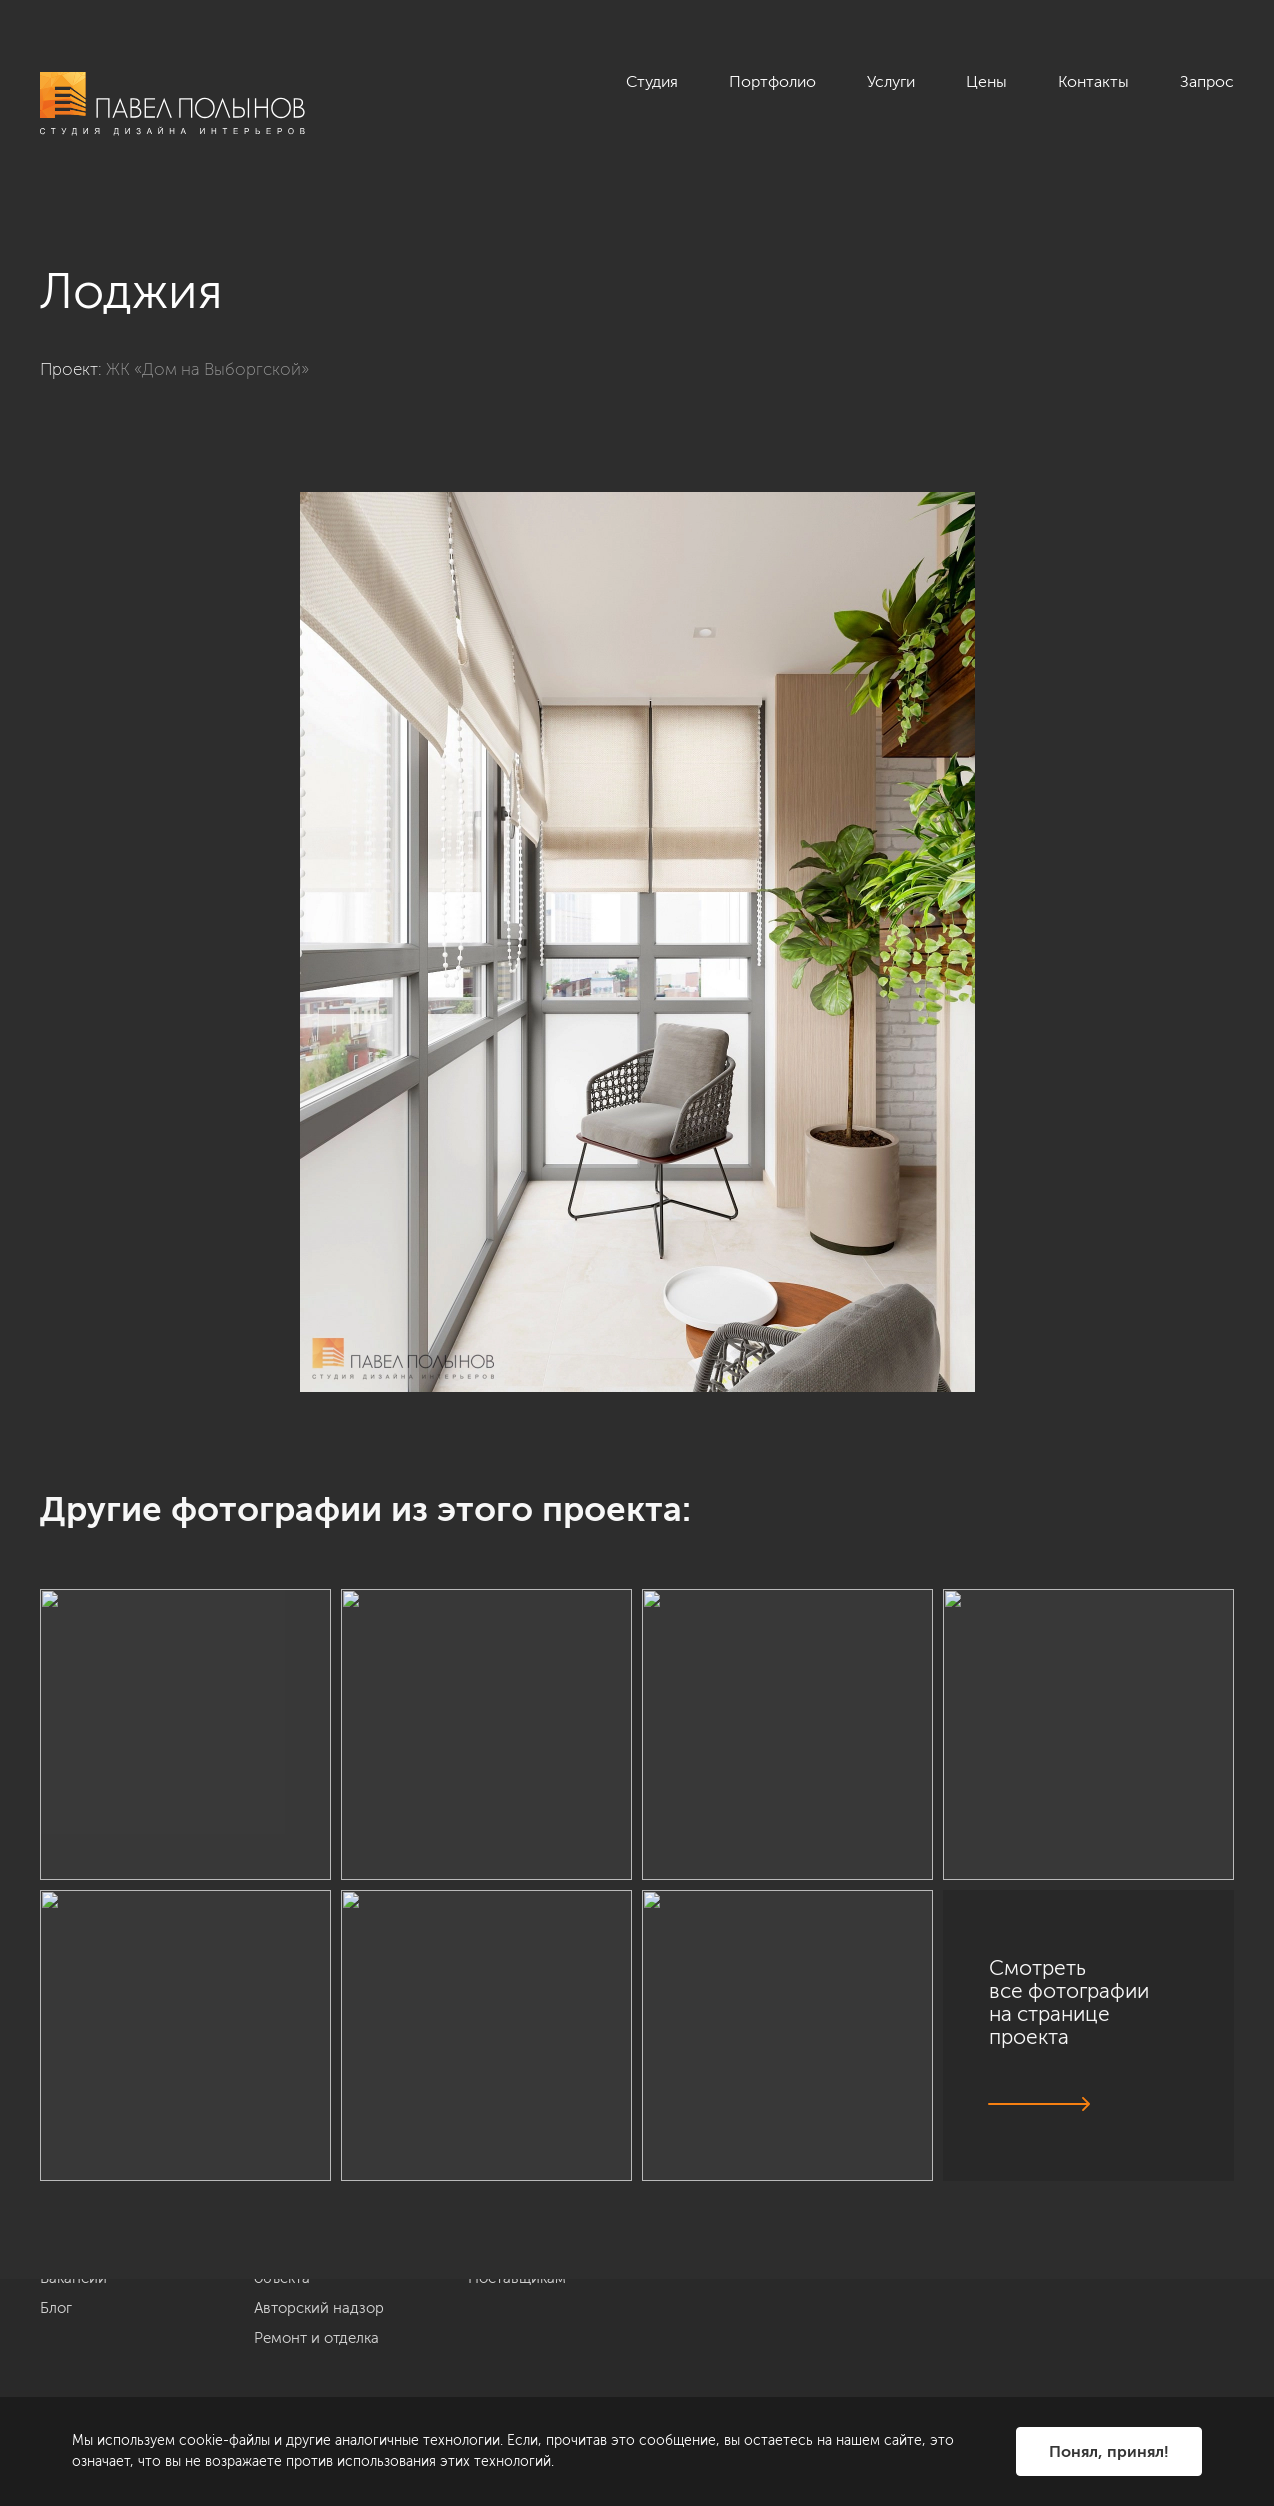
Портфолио (772, 81)
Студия (652, 81)
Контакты (1093, 81)
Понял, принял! (1109, 2451)
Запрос (1207, 81)
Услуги (891, 81)
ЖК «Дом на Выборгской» (207, 369)
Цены (986, 81)
